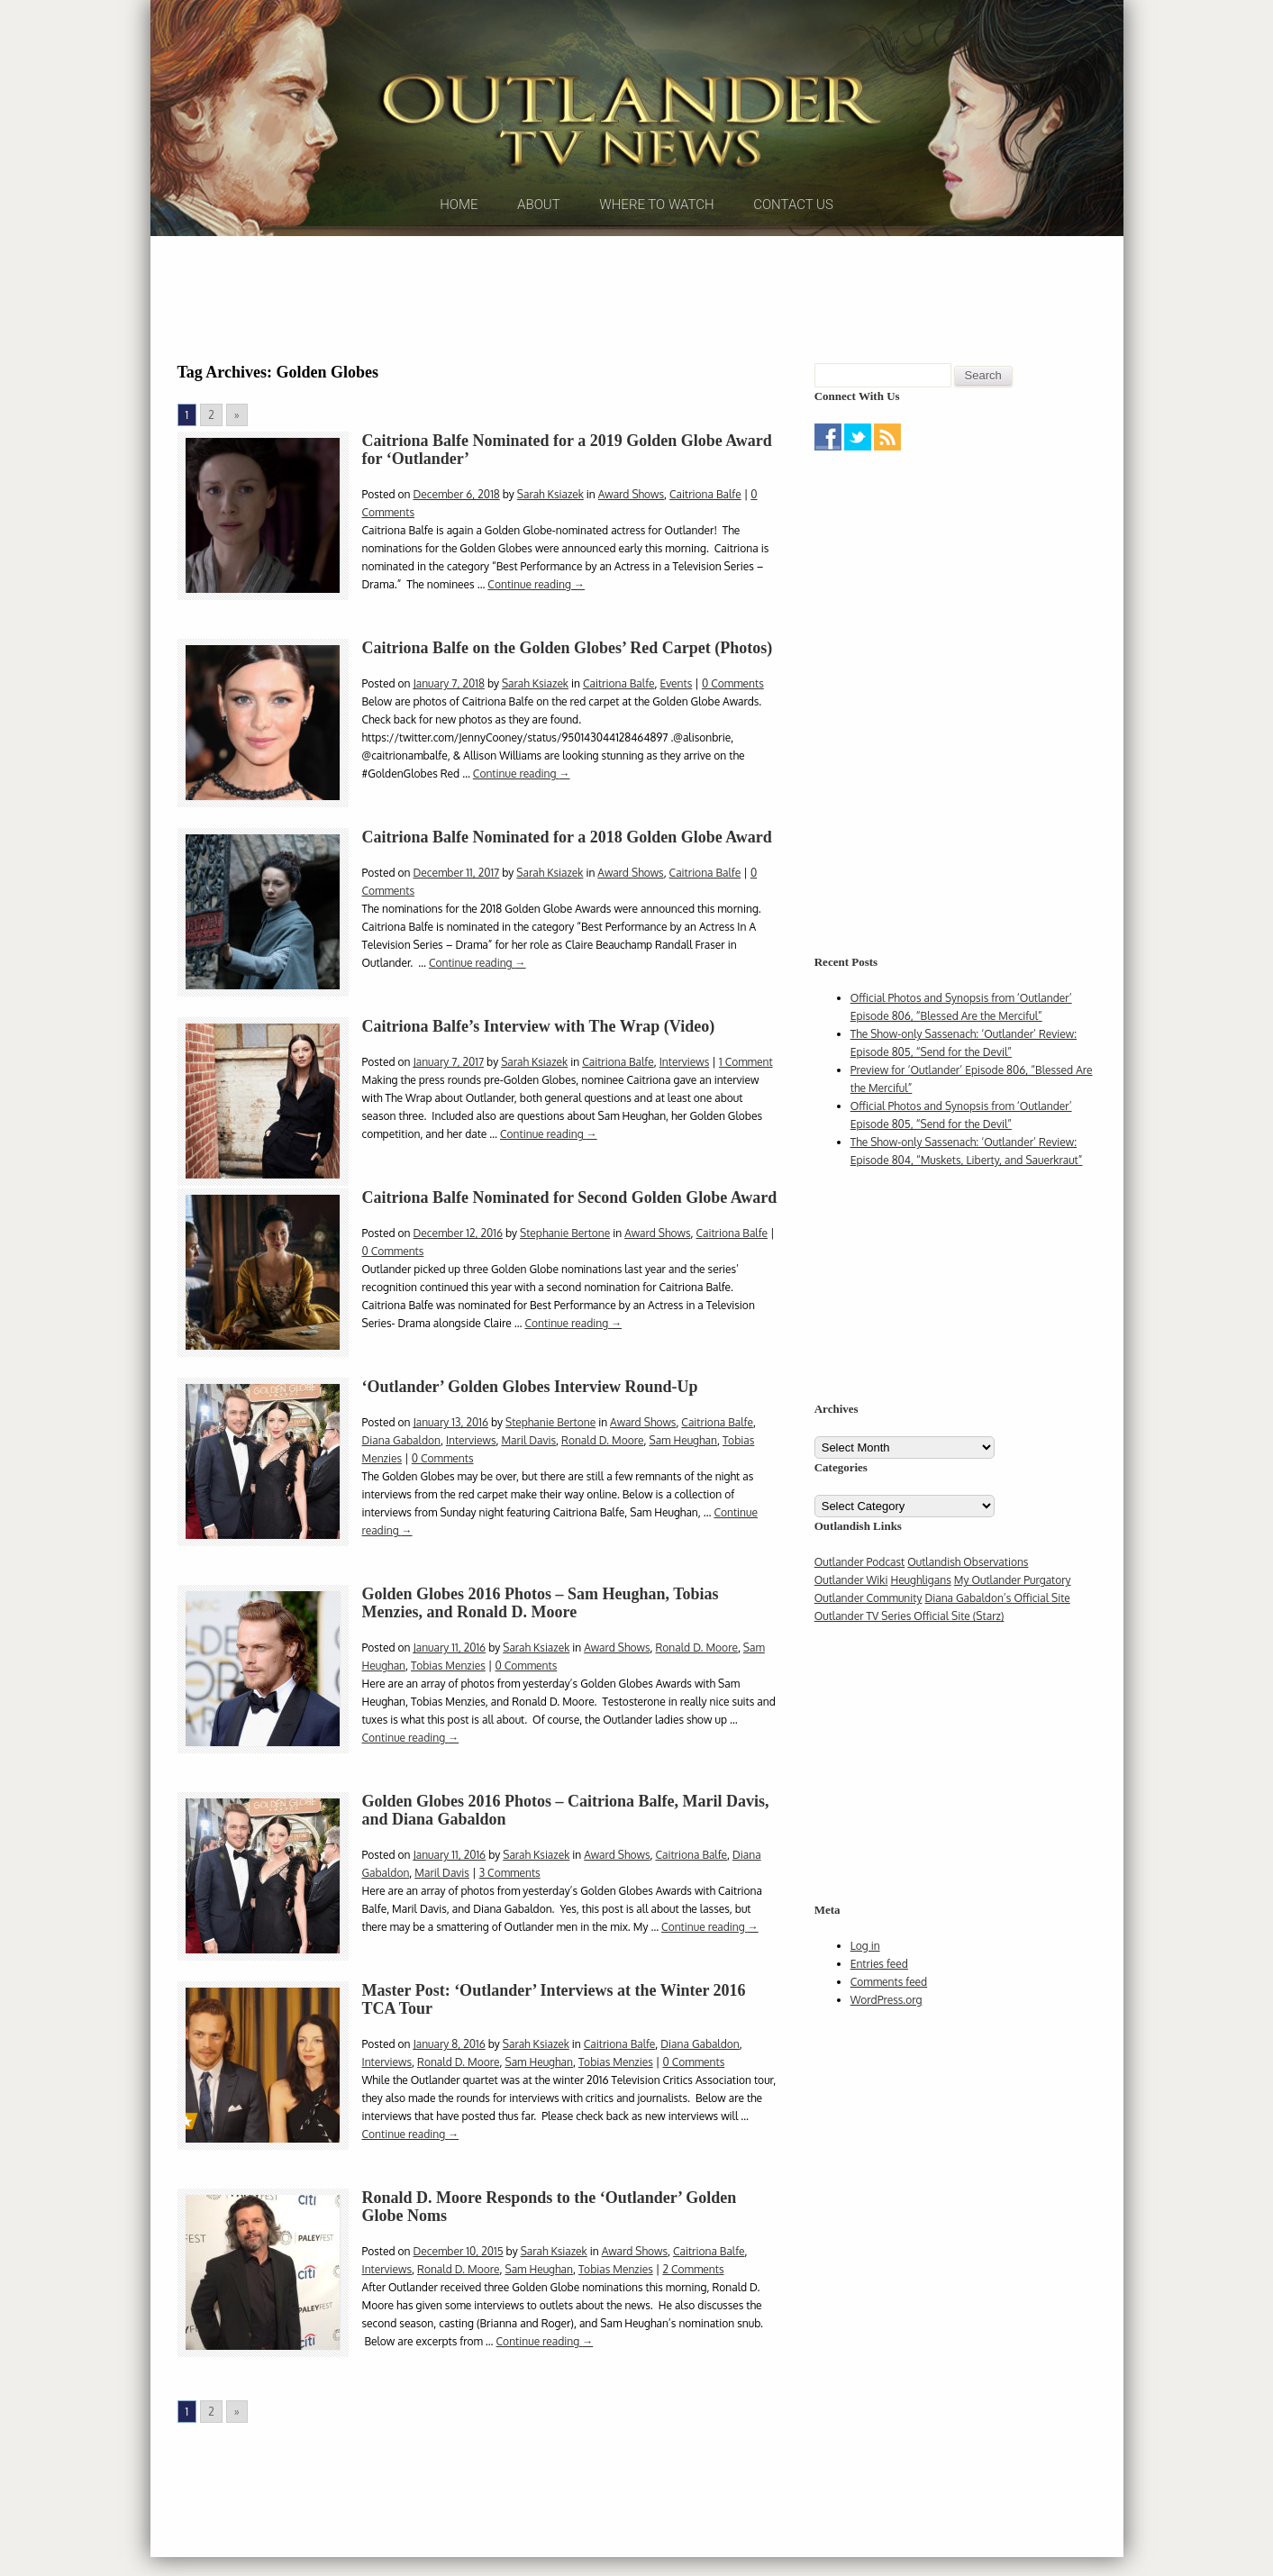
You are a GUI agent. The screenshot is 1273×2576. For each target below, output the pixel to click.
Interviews (684, 1087)
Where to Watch (656, 242)
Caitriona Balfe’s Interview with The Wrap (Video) (538, 1051)
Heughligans (920, 1605)
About (538, 242)
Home (458, 242)
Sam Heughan (683, 1465)
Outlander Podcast (859, 1587)
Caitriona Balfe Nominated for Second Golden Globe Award (569, 1223)
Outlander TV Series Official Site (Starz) (909, 1641)
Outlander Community (868, 1623)
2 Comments (692, 2294)
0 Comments (733, 708)
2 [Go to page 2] (211, 440)
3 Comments (510, 1898)
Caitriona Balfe (705, 519)
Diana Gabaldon (401, 1465)
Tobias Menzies (448, 1691)
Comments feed (889, 2007)
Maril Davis (528, 1465)
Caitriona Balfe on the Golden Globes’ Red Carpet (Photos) (567, 673)
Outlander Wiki (851, 1605)
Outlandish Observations (967, 1587)
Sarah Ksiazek (550, 519)
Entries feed (879, 1989)
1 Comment (746, 1087)
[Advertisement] (637, 319)
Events (675, 708)
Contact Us (793, 242)
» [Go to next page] (237, 440)
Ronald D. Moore (602, 1465)
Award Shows (631, 519)
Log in (865, 1971)
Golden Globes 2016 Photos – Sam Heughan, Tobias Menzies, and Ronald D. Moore (540, 1628)
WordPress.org (886, 2025)
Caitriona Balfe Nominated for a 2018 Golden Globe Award (567, 862)
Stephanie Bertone (565, 1258)
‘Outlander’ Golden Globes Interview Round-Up (530, 1412)
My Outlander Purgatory (1012, 1605)
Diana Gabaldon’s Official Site (996, 1623)
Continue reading (536, 609)
